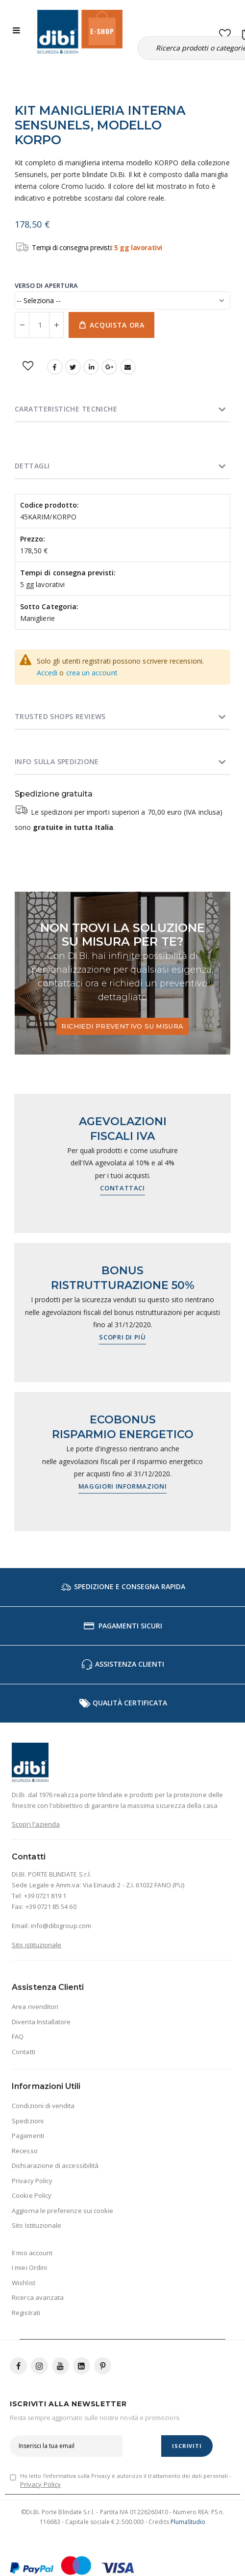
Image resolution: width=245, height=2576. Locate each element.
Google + (109, 367)
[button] (225, 31)
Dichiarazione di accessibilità (55, 2165)
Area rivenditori (35, 2006)
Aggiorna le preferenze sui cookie (62, 2210)
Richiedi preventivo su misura (122, 1026)
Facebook (55, 367)
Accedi (47, 672)
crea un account (92, 672)
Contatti (23, 2051)
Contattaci (122, 1188)
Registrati (26, 2312)
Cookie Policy (31, 2195)
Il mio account (32, 2252)
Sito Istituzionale (36, 2225)
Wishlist (23, 2282)
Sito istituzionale (36, 1944)
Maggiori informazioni (122, 1486)
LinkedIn (91, 367)
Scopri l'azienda (36, 1824)
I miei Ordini (29, 2267)
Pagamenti (28, 2135)
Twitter (73, 367)
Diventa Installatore (41, 2021)
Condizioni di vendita (43, 2105)
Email (128, 367)
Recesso (24, 2150)
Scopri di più (122, 1337)
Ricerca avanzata (38, 2297)
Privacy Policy (32, 2180)
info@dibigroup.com (61, 1925)
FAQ (18, 2036)
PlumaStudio (188, 2522)
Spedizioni (28, 2120)
